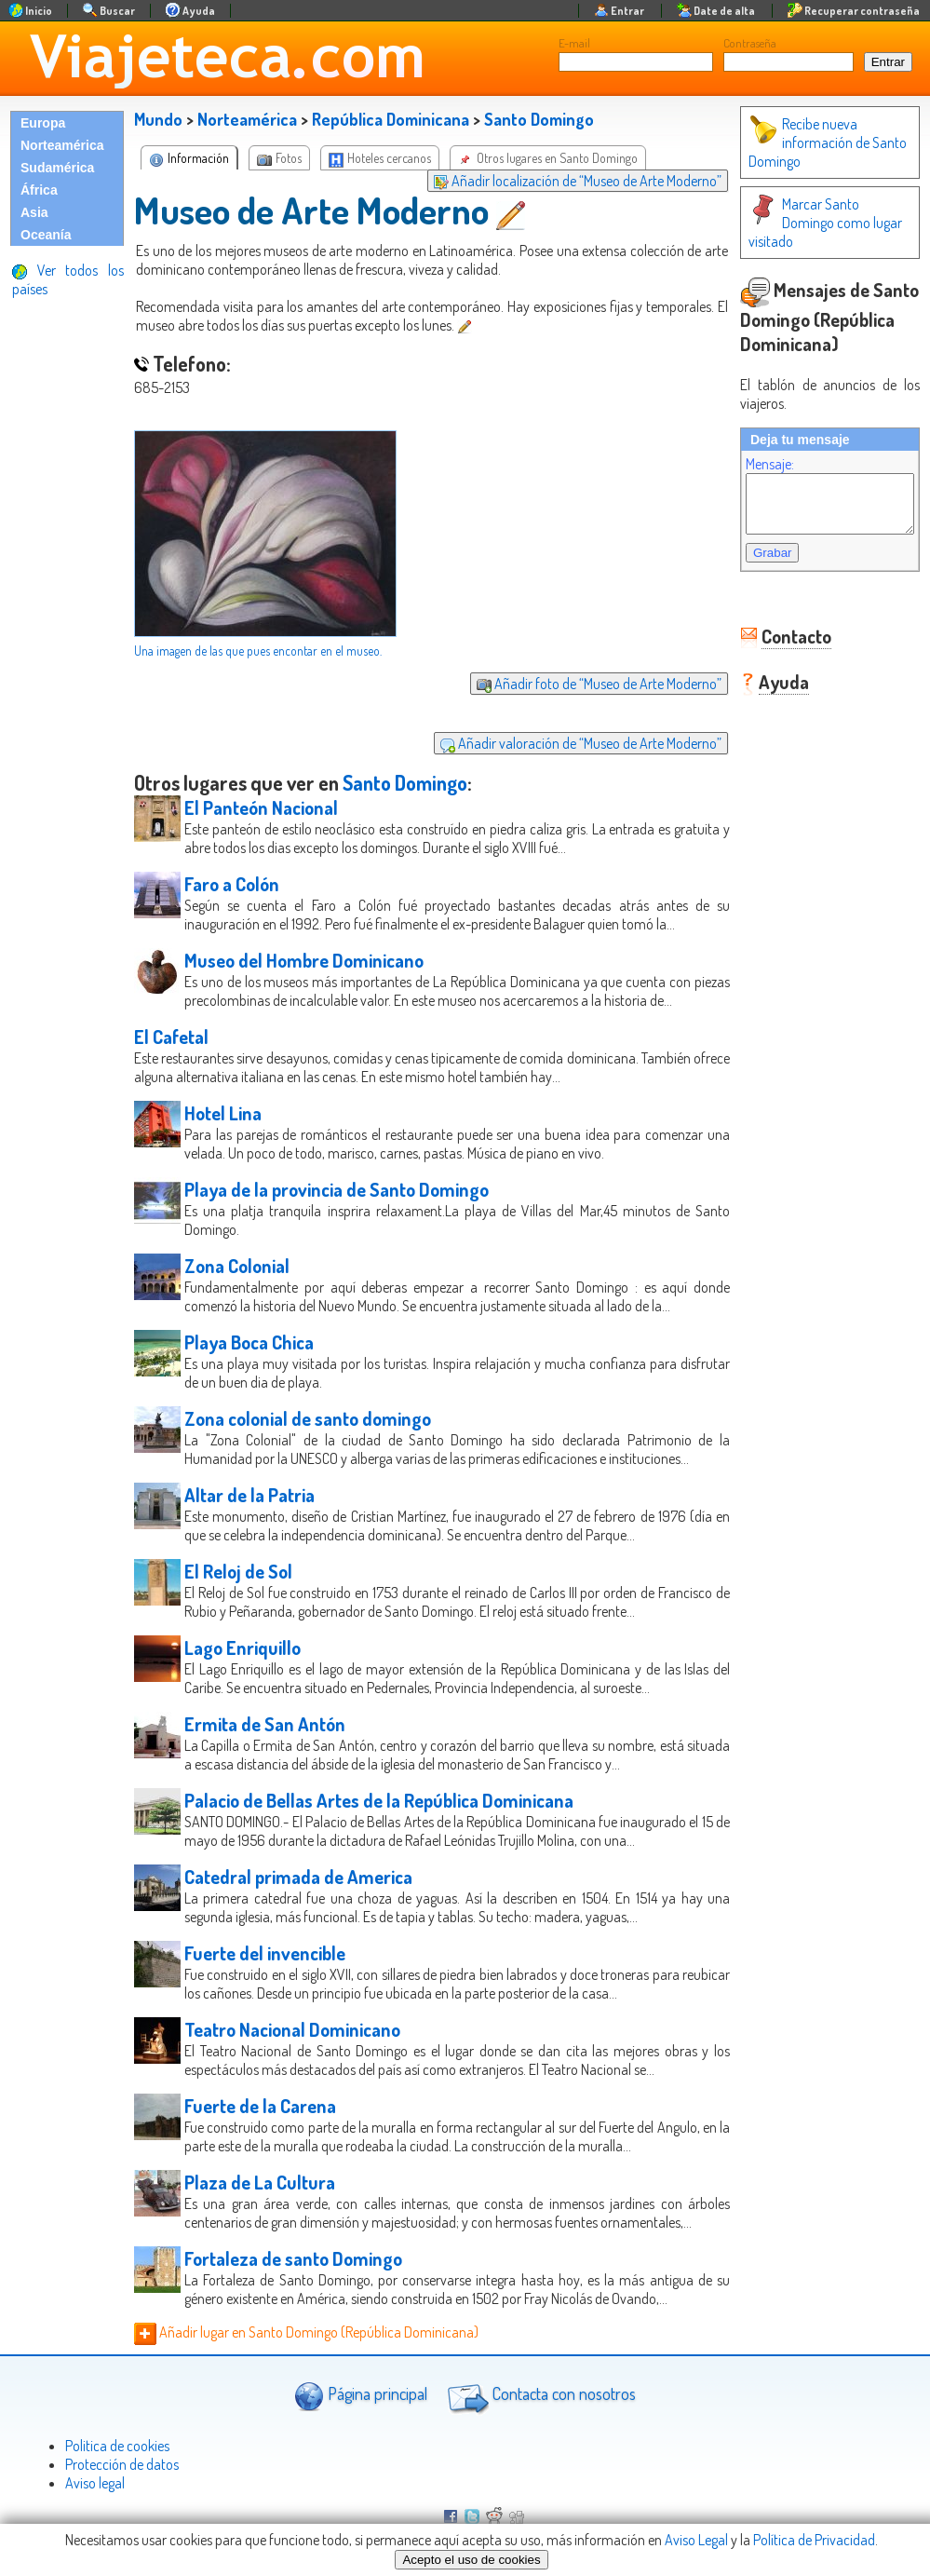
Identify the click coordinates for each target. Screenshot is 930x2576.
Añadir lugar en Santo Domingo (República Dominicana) (306, 2332)
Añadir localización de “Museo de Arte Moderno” (559, 180)
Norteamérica (62, 145)
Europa (42, 122)
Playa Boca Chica (249, 1342)
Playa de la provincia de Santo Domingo (336, 1189)
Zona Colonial (237, 1266)
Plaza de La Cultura (259, 2182)
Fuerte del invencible (264, 1953)
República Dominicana (390, 119)
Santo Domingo (539, 119)
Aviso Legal (696, 2539)
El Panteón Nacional (261, 807)
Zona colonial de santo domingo (307, 1418)
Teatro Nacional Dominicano (292, 2029)
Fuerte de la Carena (260, 2106)
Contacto (778, 629)
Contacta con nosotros (539, 2396)
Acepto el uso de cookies (471, 2560)
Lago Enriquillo (242, 1647)
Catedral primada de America (298, 1876)
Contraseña (749, 42)
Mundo (158, 119)
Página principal (360, 2395)
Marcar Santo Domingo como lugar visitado (813, 213)
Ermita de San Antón (264, 1724)
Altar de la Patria (249, 1495)
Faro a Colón (231, 884)
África (39, 190)
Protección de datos (122, 2464)
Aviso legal (95, 2483)
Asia (34, 212)
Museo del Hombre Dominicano (304, 960)
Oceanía (45, 234)
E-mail (574, 42)
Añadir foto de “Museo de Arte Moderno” (580, 683)
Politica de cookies (117, 2445)
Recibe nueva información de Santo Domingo (809, 142)
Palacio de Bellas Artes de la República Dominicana (378, 1800)
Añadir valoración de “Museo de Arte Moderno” (562, 743)
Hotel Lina (223, 1113)
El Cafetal (171, 1036)
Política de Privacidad (814, 2539)
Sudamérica (57, 167)
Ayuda (765, 674)
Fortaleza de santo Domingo (293, 2258)
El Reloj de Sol (238, 1571)
